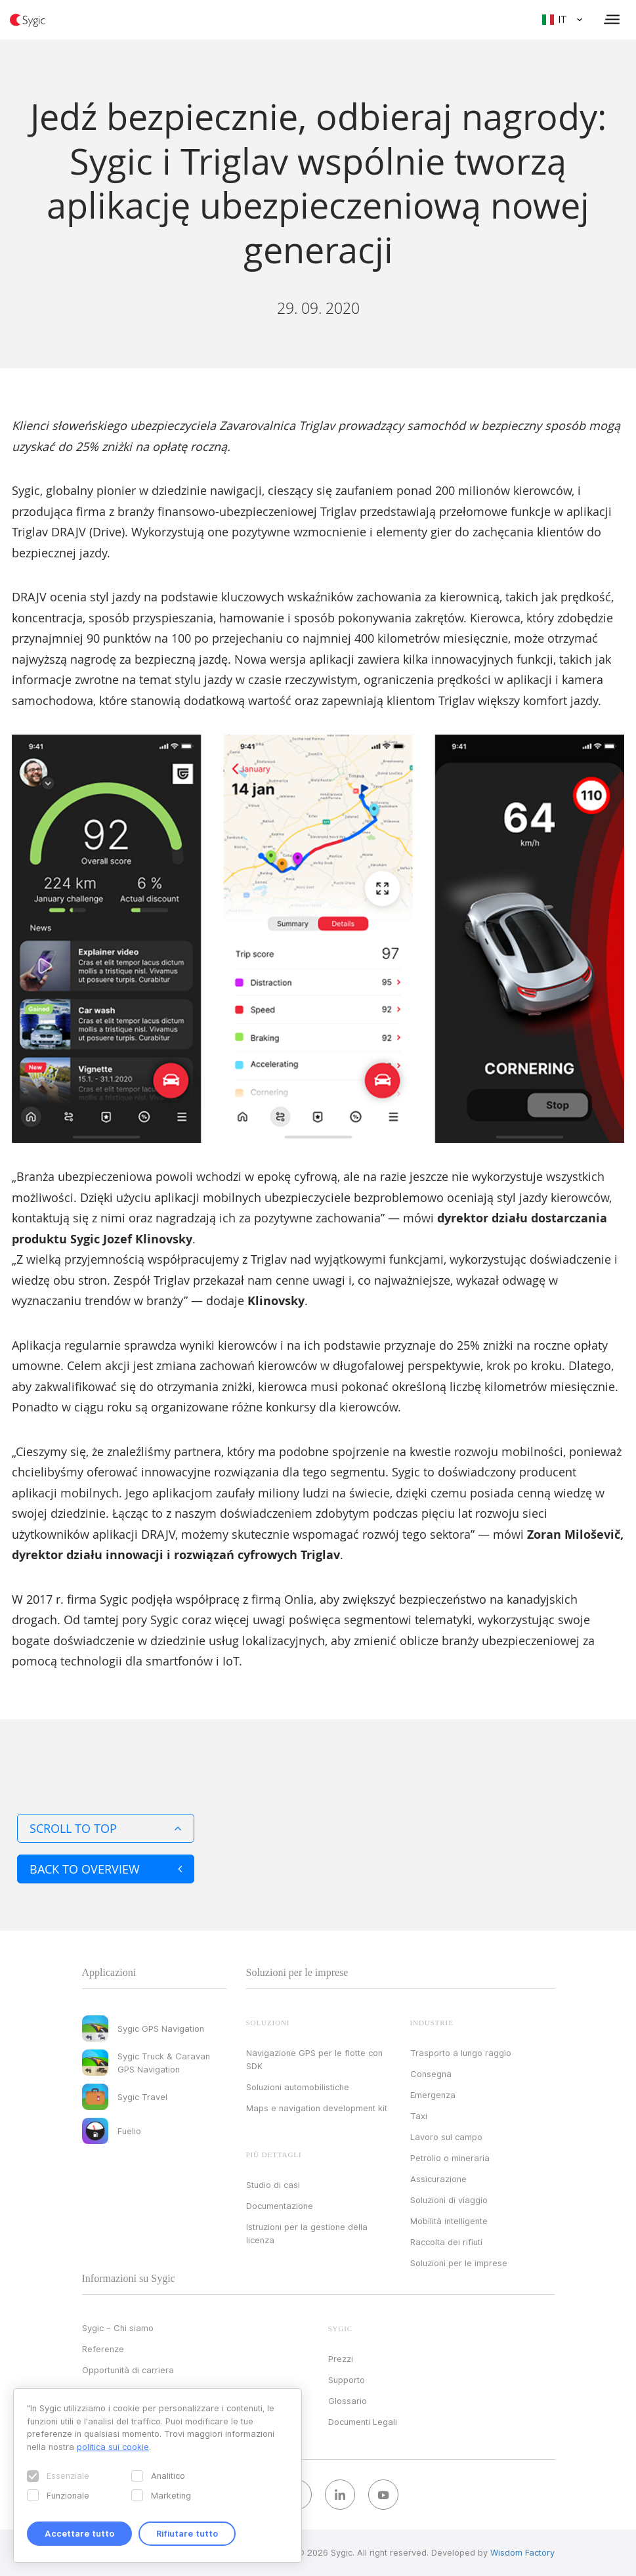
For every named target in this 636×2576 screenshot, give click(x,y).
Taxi (418, 2116)
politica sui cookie (113, 2446)
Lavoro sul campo (446, 2137)
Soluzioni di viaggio (449, 2200)
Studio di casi (273, 2184)
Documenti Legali (362, 2421)
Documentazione (279, 2205)
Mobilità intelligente (449, 2221)
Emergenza (433, 2095)
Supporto (346, 2379)
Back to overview (106, 1869)
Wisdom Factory (522, 2552)
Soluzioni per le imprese (458, 2263)
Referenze (103, 2349)
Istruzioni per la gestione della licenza (307, 2233)
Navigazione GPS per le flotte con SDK (314, 2059)
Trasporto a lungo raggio (460, 2053)
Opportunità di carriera (128, 2370)
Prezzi (340, 2358)
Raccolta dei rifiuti (446, 2242)
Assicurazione (438, 2179)
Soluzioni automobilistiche (297, 2087)
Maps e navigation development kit (316, 2108)
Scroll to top (106, 1828)
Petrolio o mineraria (450, 2158)
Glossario (347, 2400)
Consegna (431, 2074)
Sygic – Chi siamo (118, 2328)
